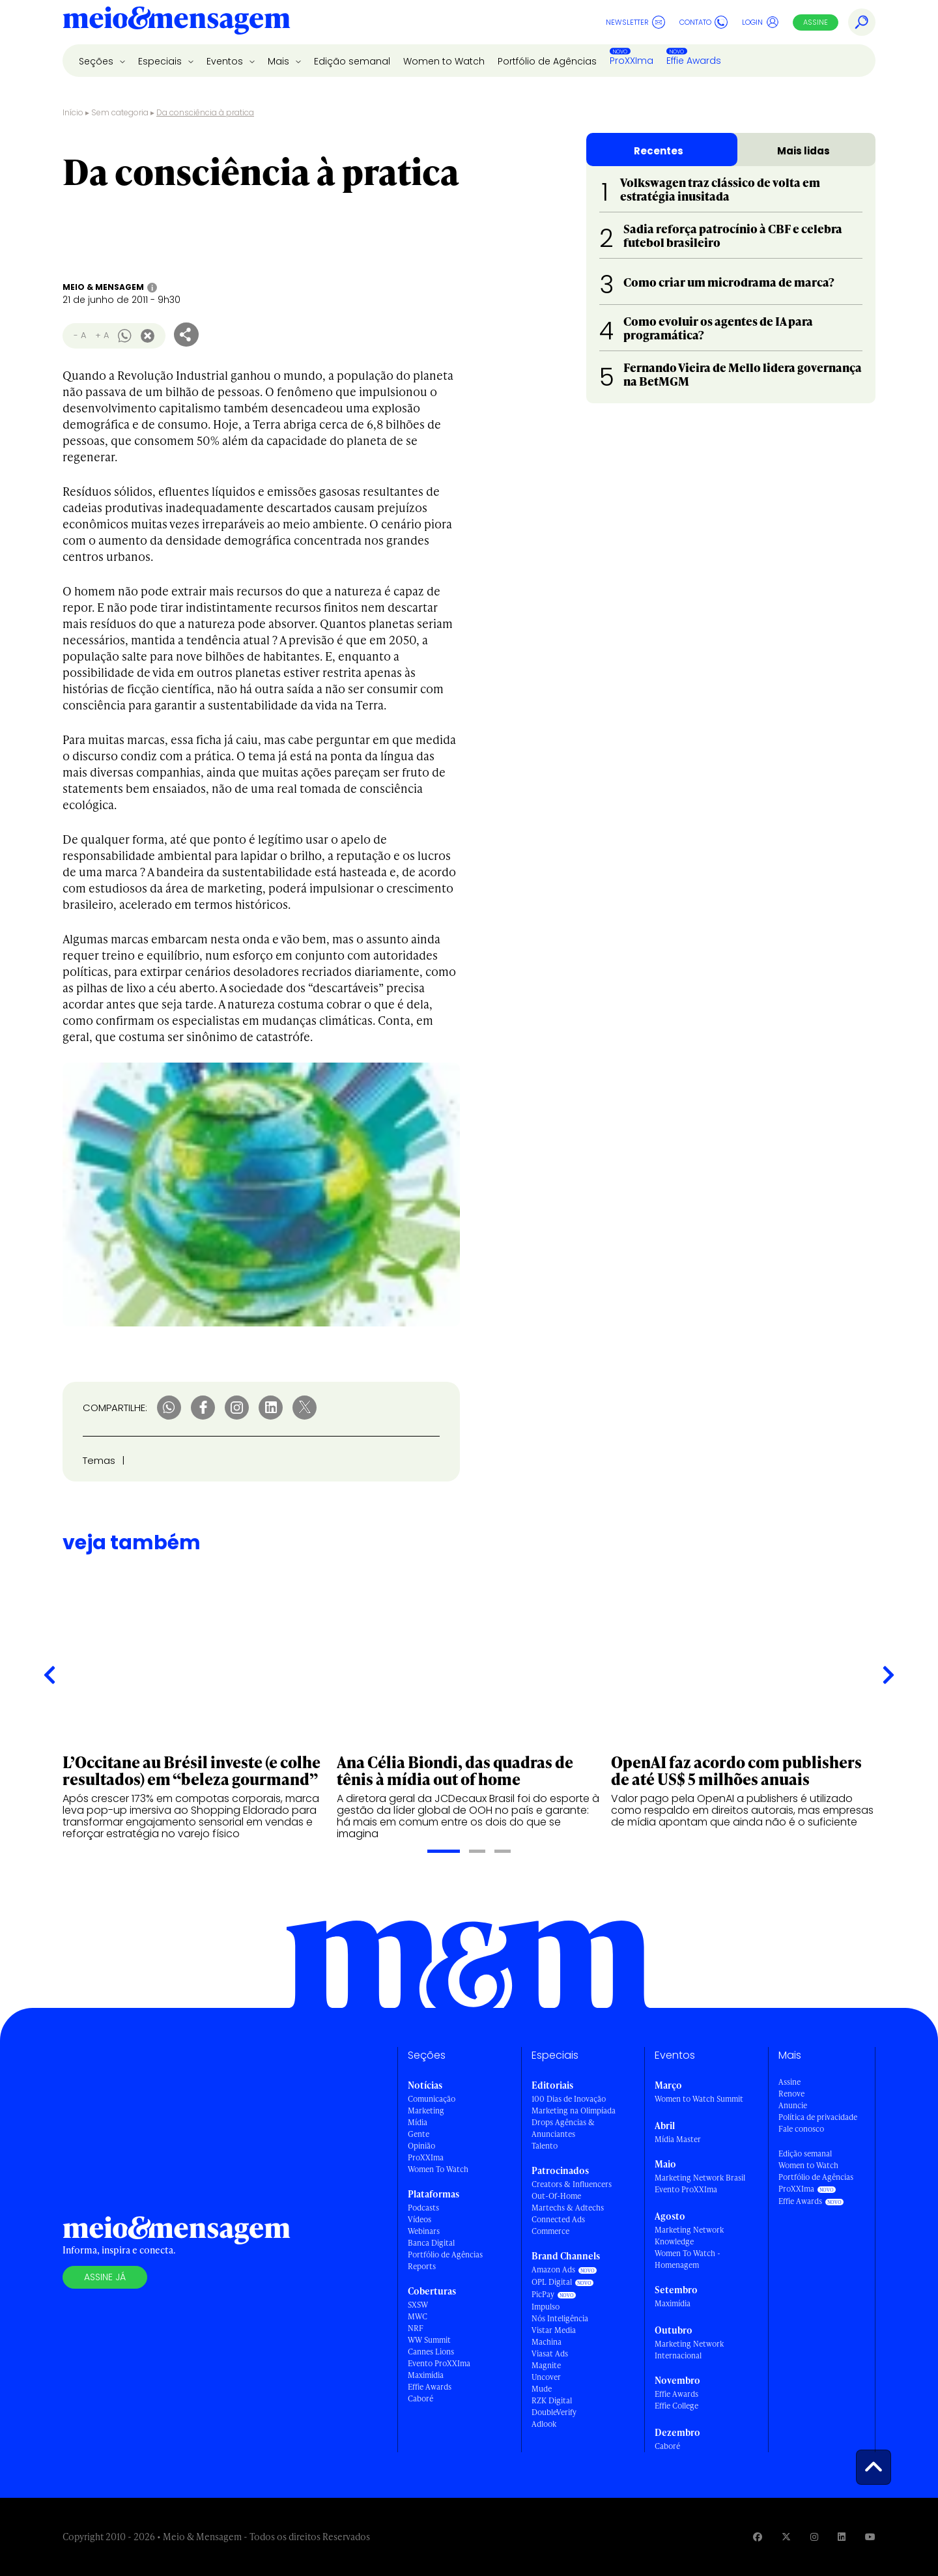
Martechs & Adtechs (568, 2207)
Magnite (546, 2365)
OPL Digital (552, 2281)
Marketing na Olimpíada (574, 2110)
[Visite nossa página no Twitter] (786, 2536)
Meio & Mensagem (103, 287)
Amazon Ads (553, 2269)
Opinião (421, 2145)
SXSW (418, 2304)
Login (760, 22)
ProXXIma (631, 60)
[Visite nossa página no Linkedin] (842, 2536)
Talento (545, 2145)
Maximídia (426, 2375)
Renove (791, 2093)
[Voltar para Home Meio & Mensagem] (177, 22)
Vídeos (419, 2219)
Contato (703, 22)
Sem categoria (120, 112)
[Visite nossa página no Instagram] (814, 2536)
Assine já (105, 2276)
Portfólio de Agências (547, 61)
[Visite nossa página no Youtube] (870, 2536)
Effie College (676, 2405)
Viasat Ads (550, 2353)
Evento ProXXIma (439, 2363)
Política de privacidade (817, 2117)
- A (80, 335)
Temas (99, 1460)
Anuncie (792, 2105)
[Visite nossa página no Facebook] (757, 2536)
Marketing (426, 2110)
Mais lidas (803, 151)
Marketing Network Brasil (700, 2177)
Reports (422, 2266)
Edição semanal (352, 61)
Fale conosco (801, 2128)
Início (73, 112)
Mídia (417, 2122)
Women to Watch (444, 61)
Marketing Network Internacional (689, 2349)
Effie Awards (693, 60)
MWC (417, 2316)
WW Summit (429, 2339)
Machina (546, 2341)
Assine (815, 22)
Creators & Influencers (572, 2184)
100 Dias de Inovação (569, 2098)
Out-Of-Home (556, 2195)
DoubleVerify (554, 2412)
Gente (418, 2134)
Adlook (544, 2423)
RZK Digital (552, 2400)
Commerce (550, 2231)
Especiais (161, 61)
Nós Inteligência (560, 2318)
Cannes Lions (431, 2351)
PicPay (543, 2294)
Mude (542, 2388)
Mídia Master (678, 2139)
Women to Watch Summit (699, 2098)
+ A (102, 335)
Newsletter (635, 22)
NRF (415, 2328)
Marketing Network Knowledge (689, 2235)
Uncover (546, 2377)
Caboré (420, 2398)
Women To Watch (438, 2169)
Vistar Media (554, 2330)
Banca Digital (431, 2242)
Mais (280, 61)
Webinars (424, 2231)
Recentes (658, 151)
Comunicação (431, 2098)
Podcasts (423, 2207)
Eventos (226, 61)
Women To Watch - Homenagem (687, 2259)
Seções (97, 61)
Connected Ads (558, 2219)
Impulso (546, 2306)
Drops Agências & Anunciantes (563, 2128)
